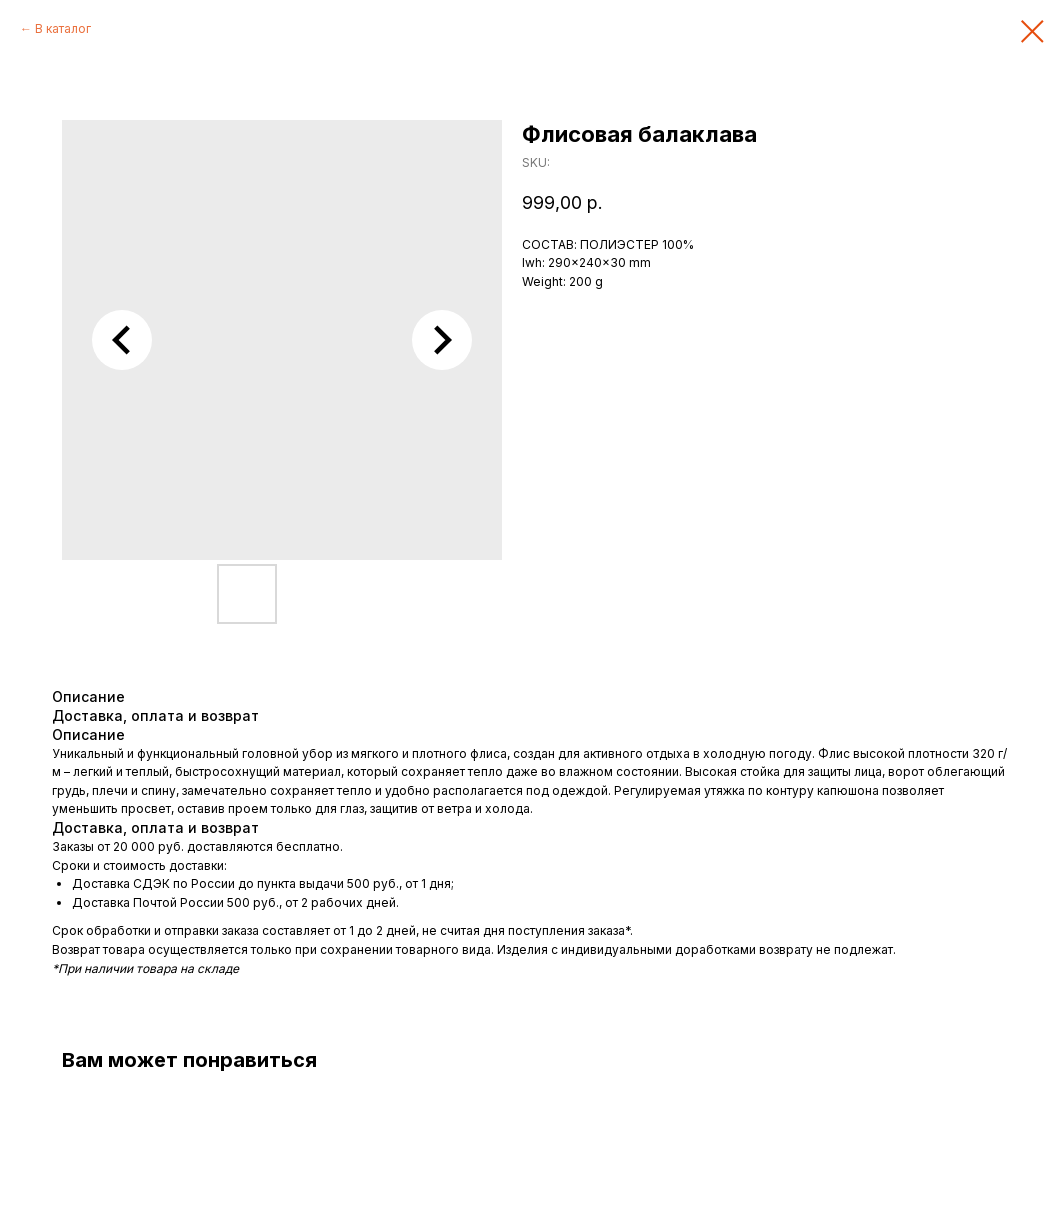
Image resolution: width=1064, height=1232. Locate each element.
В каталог (63, 28)
